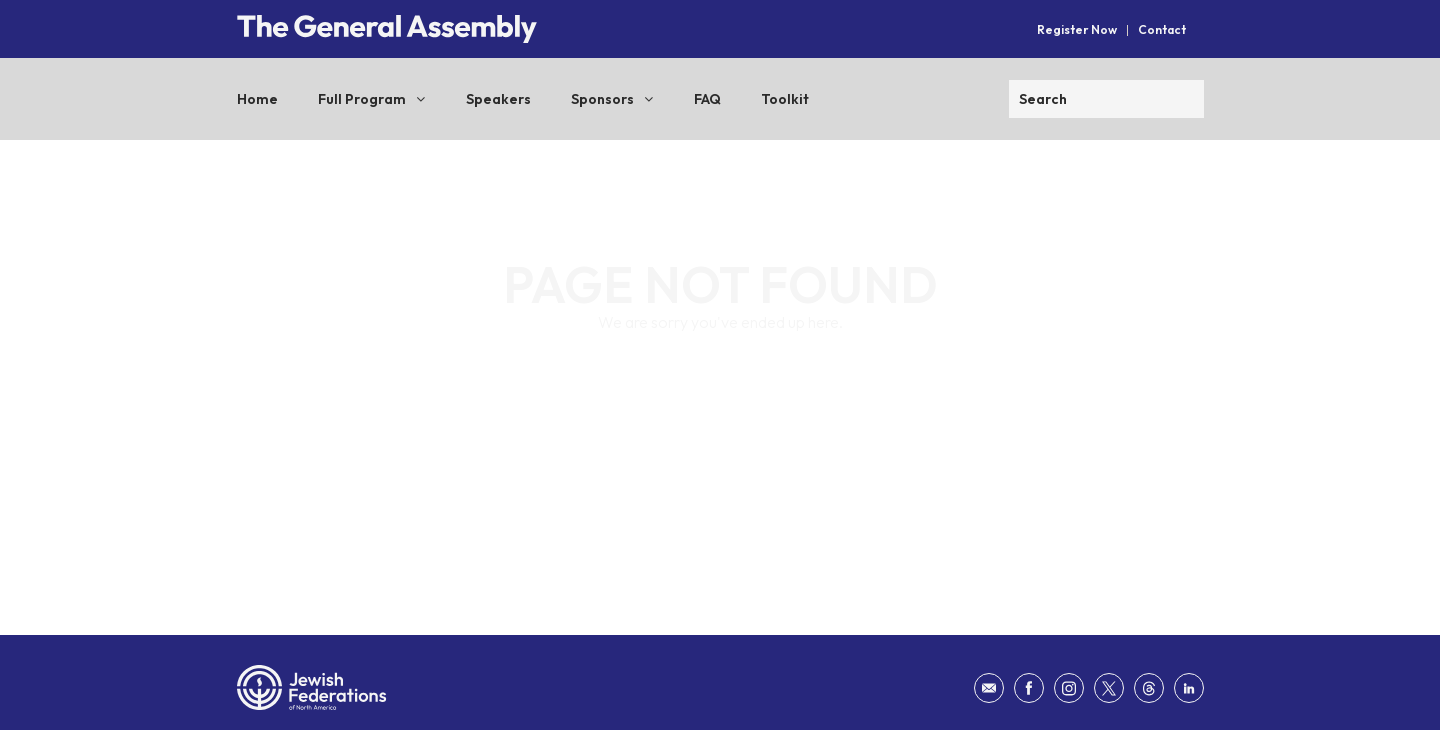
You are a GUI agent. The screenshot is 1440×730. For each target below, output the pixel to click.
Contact (1162, 29)
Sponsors (602, 99)
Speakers (498, 99)
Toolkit (785, 99)
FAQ (707, 99)
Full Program (362, 99)
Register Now (1077, 29)
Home (257, 99)
